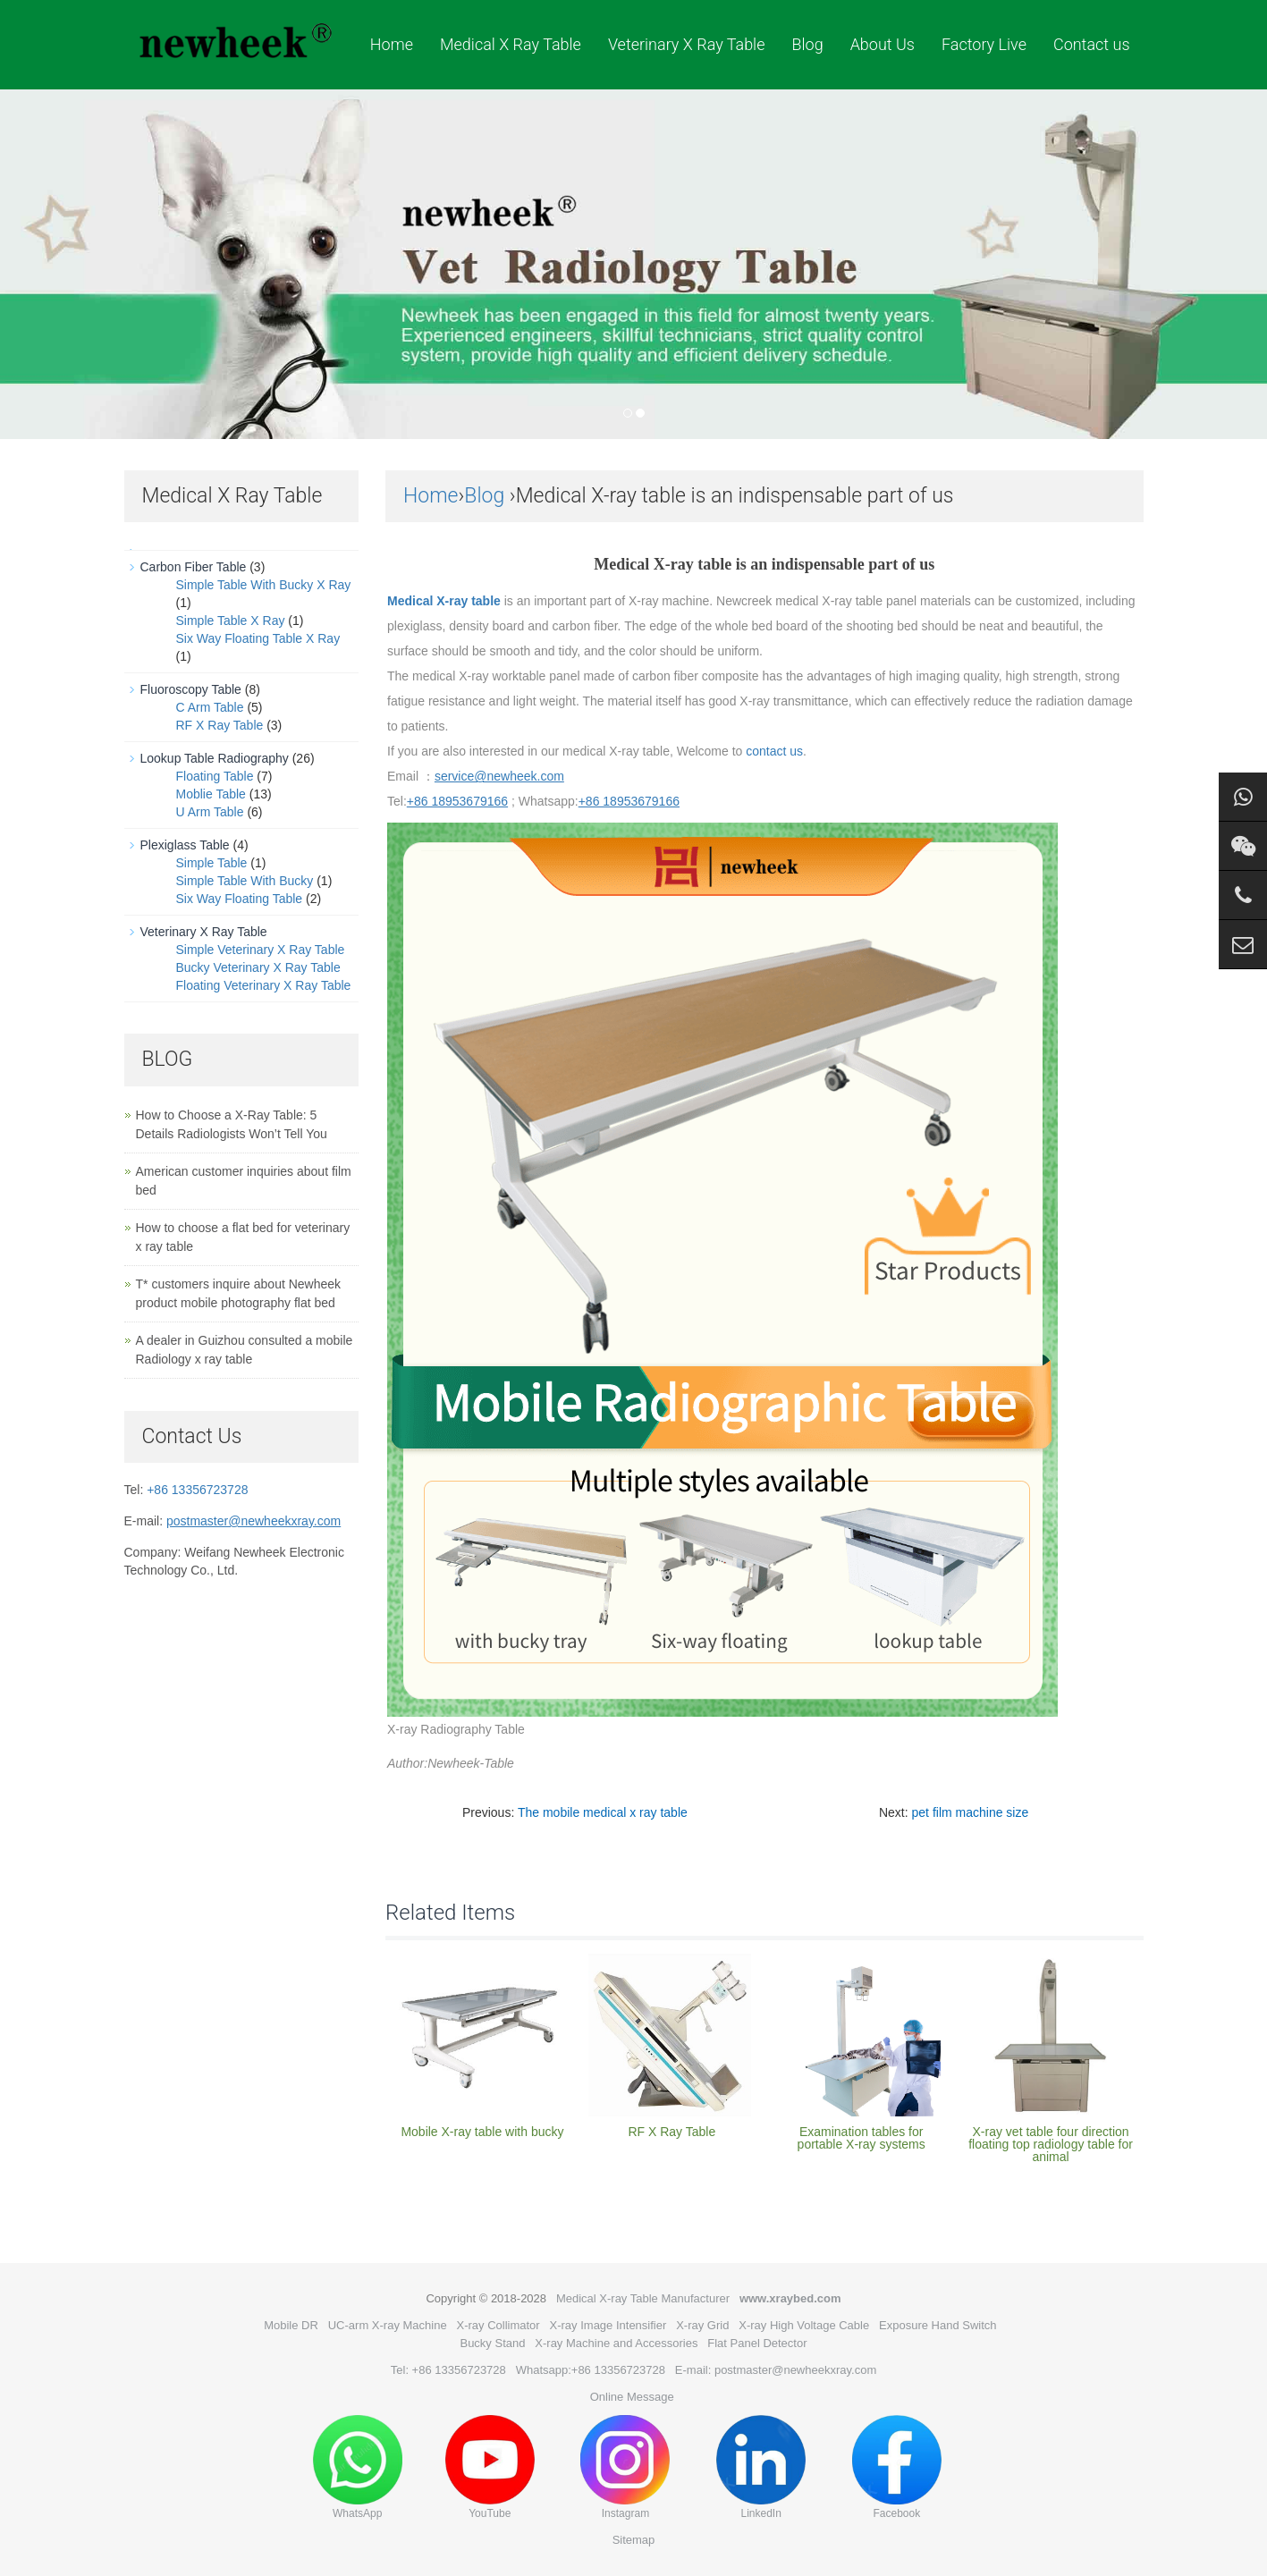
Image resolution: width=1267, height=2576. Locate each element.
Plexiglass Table (185, 845)
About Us (882, 44)
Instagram (625, 2467)
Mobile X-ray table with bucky (482, 2131)
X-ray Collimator (497, 2325)
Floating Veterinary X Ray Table (263, 985)
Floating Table (215, 776)
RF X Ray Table (671, 2131)
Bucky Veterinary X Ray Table (258, 967)
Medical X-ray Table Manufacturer (643, 2298)
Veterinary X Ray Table (686, 44)
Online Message (632, 2396)
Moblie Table (211, 794)
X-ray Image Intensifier (608, 2325)
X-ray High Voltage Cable (804, 2325)
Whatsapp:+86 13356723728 (590, 2370)
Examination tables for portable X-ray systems (861, 2137)
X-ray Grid (702, 2325)
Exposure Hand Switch (938, 2325)
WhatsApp (357, 2467)
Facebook (897, 2467)
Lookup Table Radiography (214, 758)
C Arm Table (210, 707)
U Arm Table (210, 812)
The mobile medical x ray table (603, 1812)
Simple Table (212, 863)
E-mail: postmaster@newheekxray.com (775, 2370)
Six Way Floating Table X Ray (258, 638)
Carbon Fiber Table (193, 567)
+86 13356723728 (197, 1489)
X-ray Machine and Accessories (616, 2343)
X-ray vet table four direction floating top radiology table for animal (1050, 2144)
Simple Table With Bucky (245, 881)
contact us (774, 751)
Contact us (1091, 44)
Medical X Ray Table (510, 44)
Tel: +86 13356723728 (448, 2370)
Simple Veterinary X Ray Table (260, 949)
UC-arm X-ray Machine (387, 2325)
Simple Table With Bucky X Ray (263, 585)
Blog (807, 44)
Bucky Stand (492, 2343)
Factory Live (984, 44)
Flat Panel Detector (757, 2343)
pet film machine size (970, 1812)
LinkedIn (761, 2467)
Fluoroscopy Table (190, 689)
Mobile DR (291, 2325)
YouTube (490, 2467)
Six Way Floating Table (239, 898)
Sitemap (633, 2539)
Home (391, 44)
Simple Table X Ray (230, 620)
